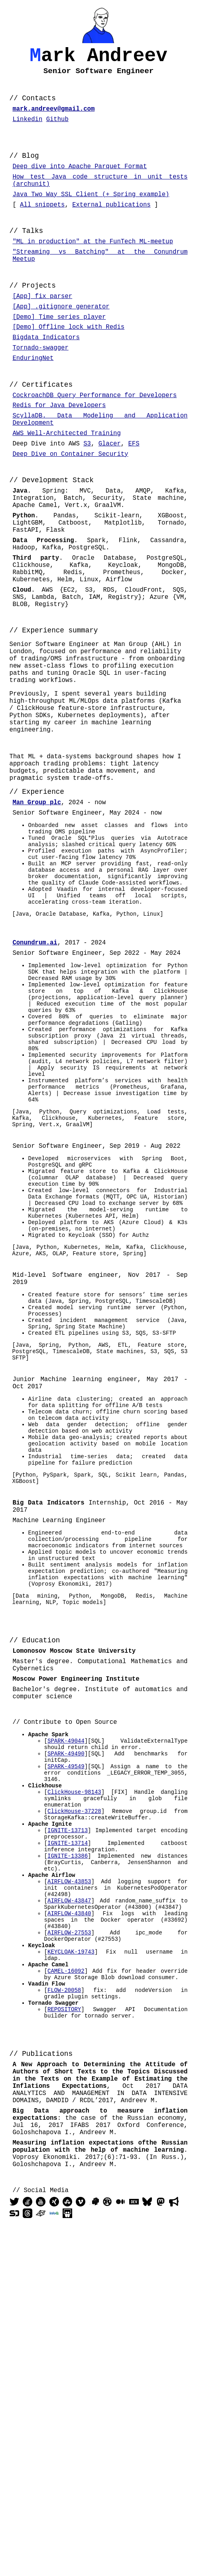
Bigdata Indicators (45, 375)
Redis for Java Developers (59, 451)
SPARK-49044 (66, 1999)
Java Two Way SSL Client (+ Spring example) (90, 214)
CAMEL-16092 (66, 2272)
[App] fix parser (42, 327)
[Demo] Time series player (59, 351)
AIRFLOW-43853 (69, 2166)
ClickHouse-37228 (74, 2083)
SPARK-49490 (66, 2014)
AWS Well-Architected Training (66, 483)
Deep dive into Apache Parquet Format (79, 181)
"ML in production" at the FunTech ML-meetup (92, 266)
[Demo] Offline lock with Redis (68, 363)
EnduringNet (32, 399)
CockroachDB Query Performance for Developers (94, 439)
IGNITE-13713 (67, 2105)
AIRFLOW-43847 (69, 2189)
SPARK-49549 (66, 2029)
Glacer (109, 495)
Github (57, 129)
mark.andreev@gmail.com (53, 117)
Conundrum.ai (34, 1076)
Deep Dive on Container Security (70, 507)
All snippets (42, 226)
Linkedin (27, 129)
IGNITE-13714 (67, 2121)
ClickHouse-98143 (74, 2060)
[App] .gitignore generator (60, 339)
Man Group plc (36, 913)
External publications (111, 226)
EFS (133, 495)
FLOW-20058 (64, 2295)
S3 (87, 495)
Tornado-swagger (40, 387)
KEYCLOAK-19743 (71, 2250)
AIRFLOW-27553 (69, 2227)
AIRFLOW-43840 (69, 2204)
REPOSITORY (64, 2318)
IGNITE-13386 (67, 2136)
